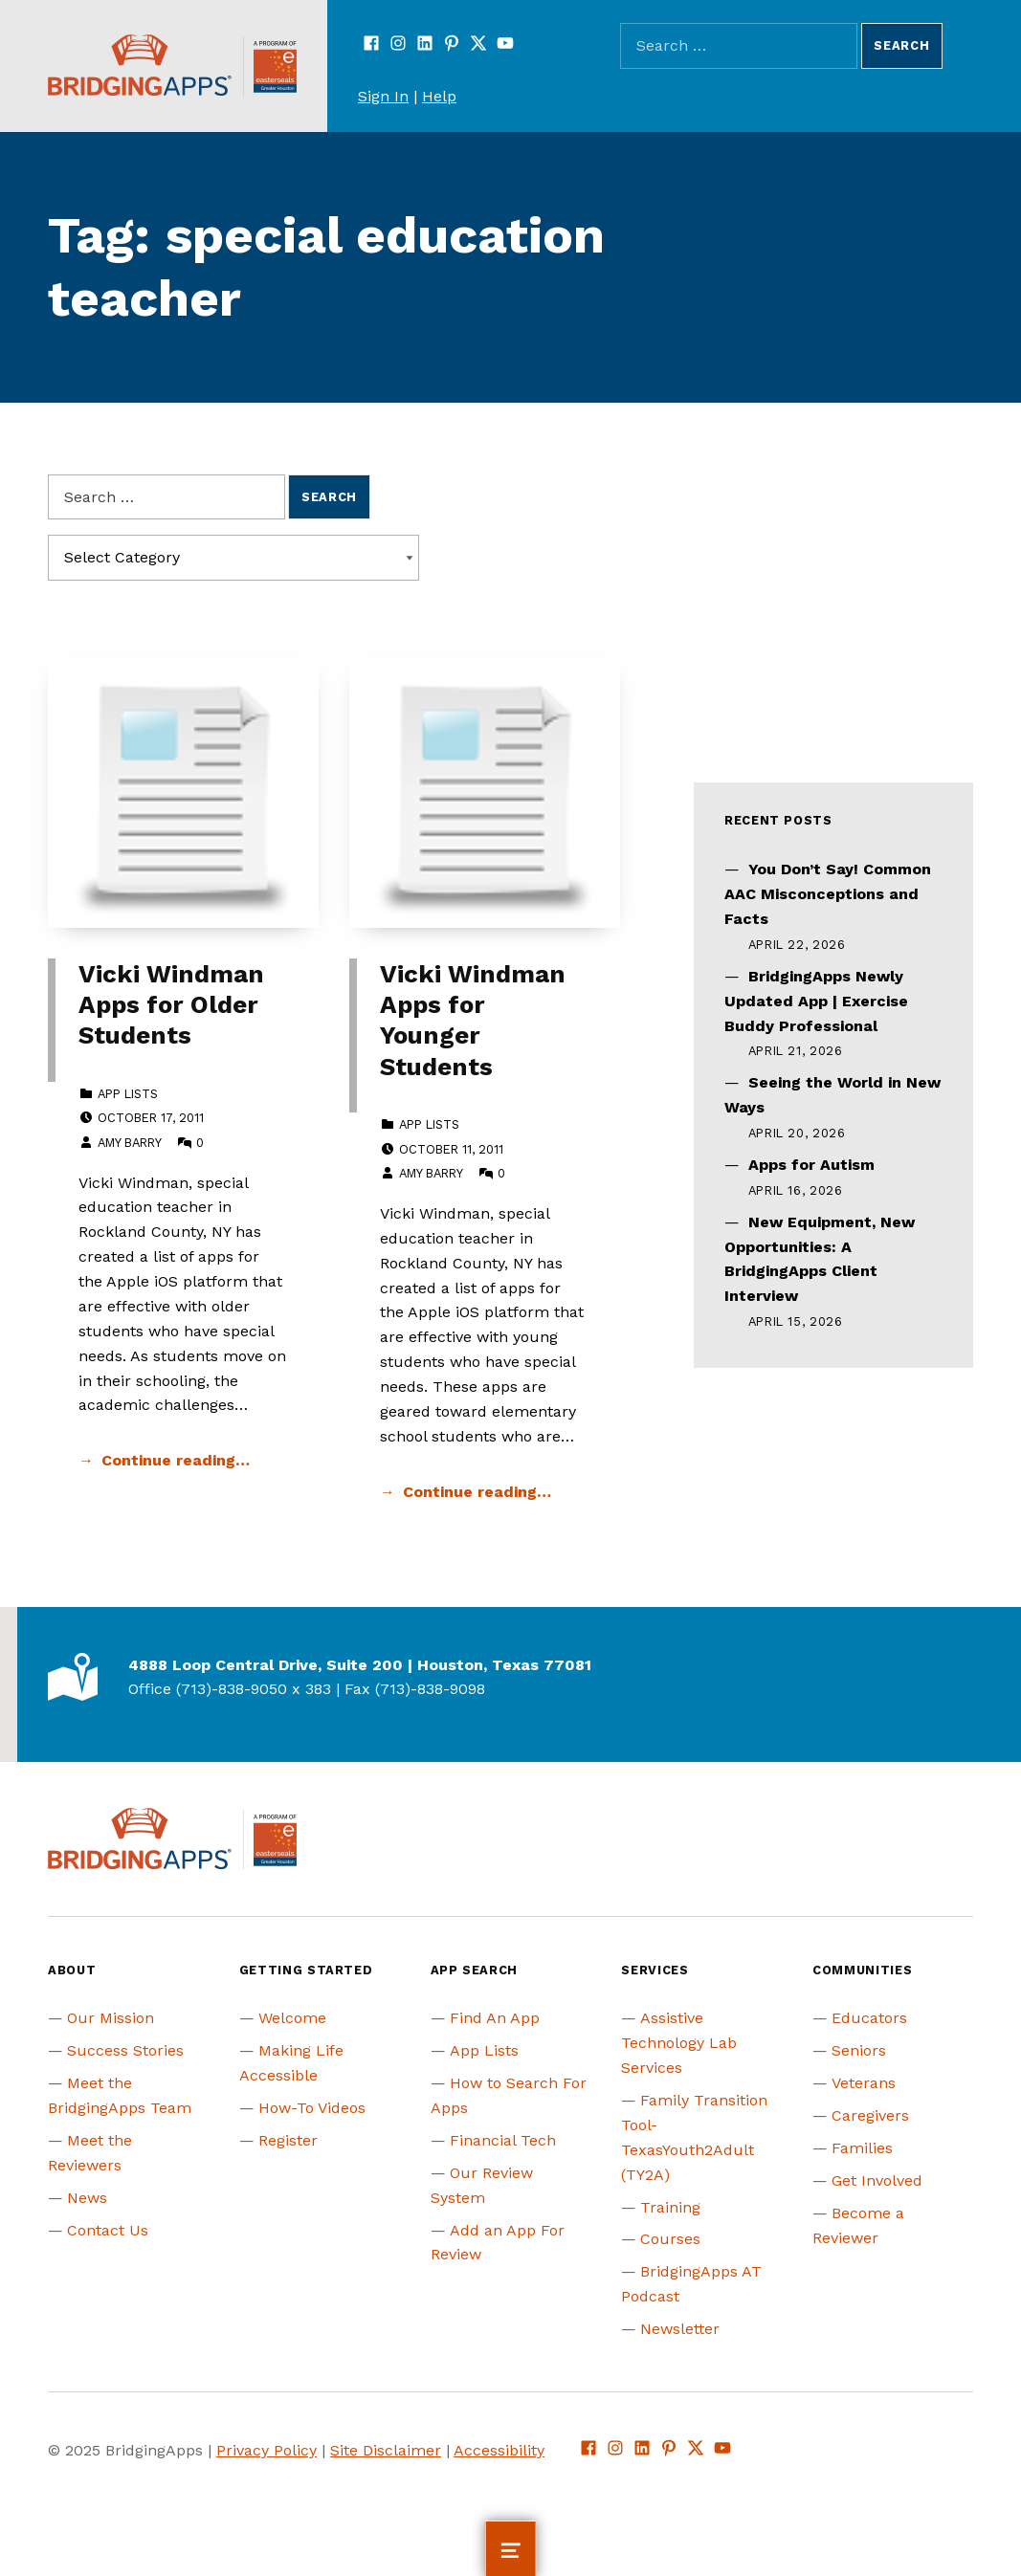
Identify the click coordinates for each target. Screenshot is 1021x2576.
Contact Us (107, 2230)
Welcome (292, 2018)
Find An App (495, 2018)
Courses (670, 2239)
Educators (869, 2018)
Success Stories (125, 2050)
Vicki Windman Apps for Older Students (171, 1004)
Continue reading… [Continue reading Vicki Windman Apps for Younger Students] (477, 1492)
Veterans (864, 2083)
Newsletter (680, 2329)
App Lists (128, 1094)
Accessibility (499, 2450)
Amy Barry (129, 1142)
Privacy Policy (266, 2450)
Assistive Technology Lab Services (679, 2043)
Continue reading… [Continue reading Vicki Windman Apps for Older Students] (175, 1460)
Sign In (383, 96)
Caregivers (870, 2115)
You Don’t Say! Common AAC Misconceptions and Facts (827, 894)
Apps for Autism (811, 1165)
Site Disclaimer (385, 2450)
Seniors (859, 2050)
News (87, 2198)
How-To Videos (312, 2108)
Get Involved (877, 2180)
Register (288, 2140)
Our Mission (110, 2018)
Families (862, 2148)
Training (670, 2207)
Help (439, 96)
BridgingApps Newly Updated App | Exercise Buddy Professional (816, 1001)
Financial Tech (503, 2140)
